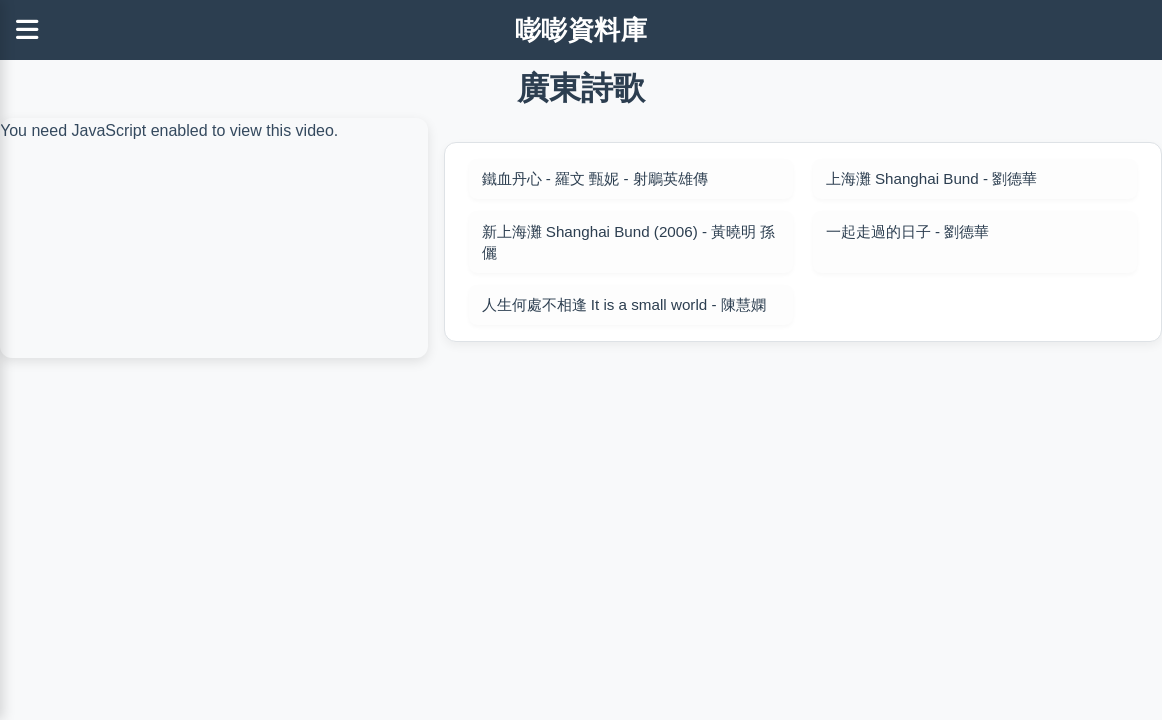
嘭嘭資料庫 (581, 30)
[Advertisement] (581, 506)
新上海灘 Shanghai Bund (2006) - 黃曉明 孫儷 (629, 242)
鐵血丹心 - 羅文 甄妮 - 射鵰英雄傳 (595, 178)
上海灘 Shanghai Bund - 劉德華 (932, 178)
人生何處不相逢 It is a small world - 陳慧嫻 (624, 304)
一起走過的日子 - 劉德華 (908, 231)
